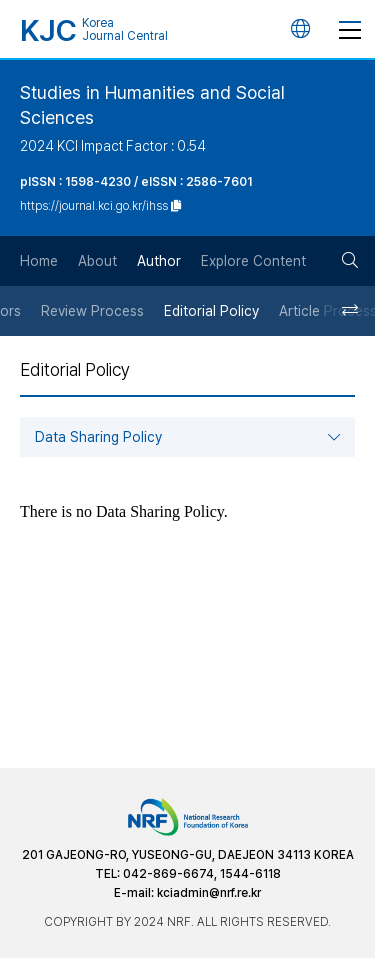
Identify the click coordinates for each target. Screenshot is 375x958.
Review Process (92, 311)
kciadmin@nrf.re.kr (209, 893)
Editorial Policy (211, 311)
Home (39, 261)
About (97, 261)
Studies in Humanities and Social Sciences (152, 105)
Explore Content (253, 261)
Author (159, 261)
